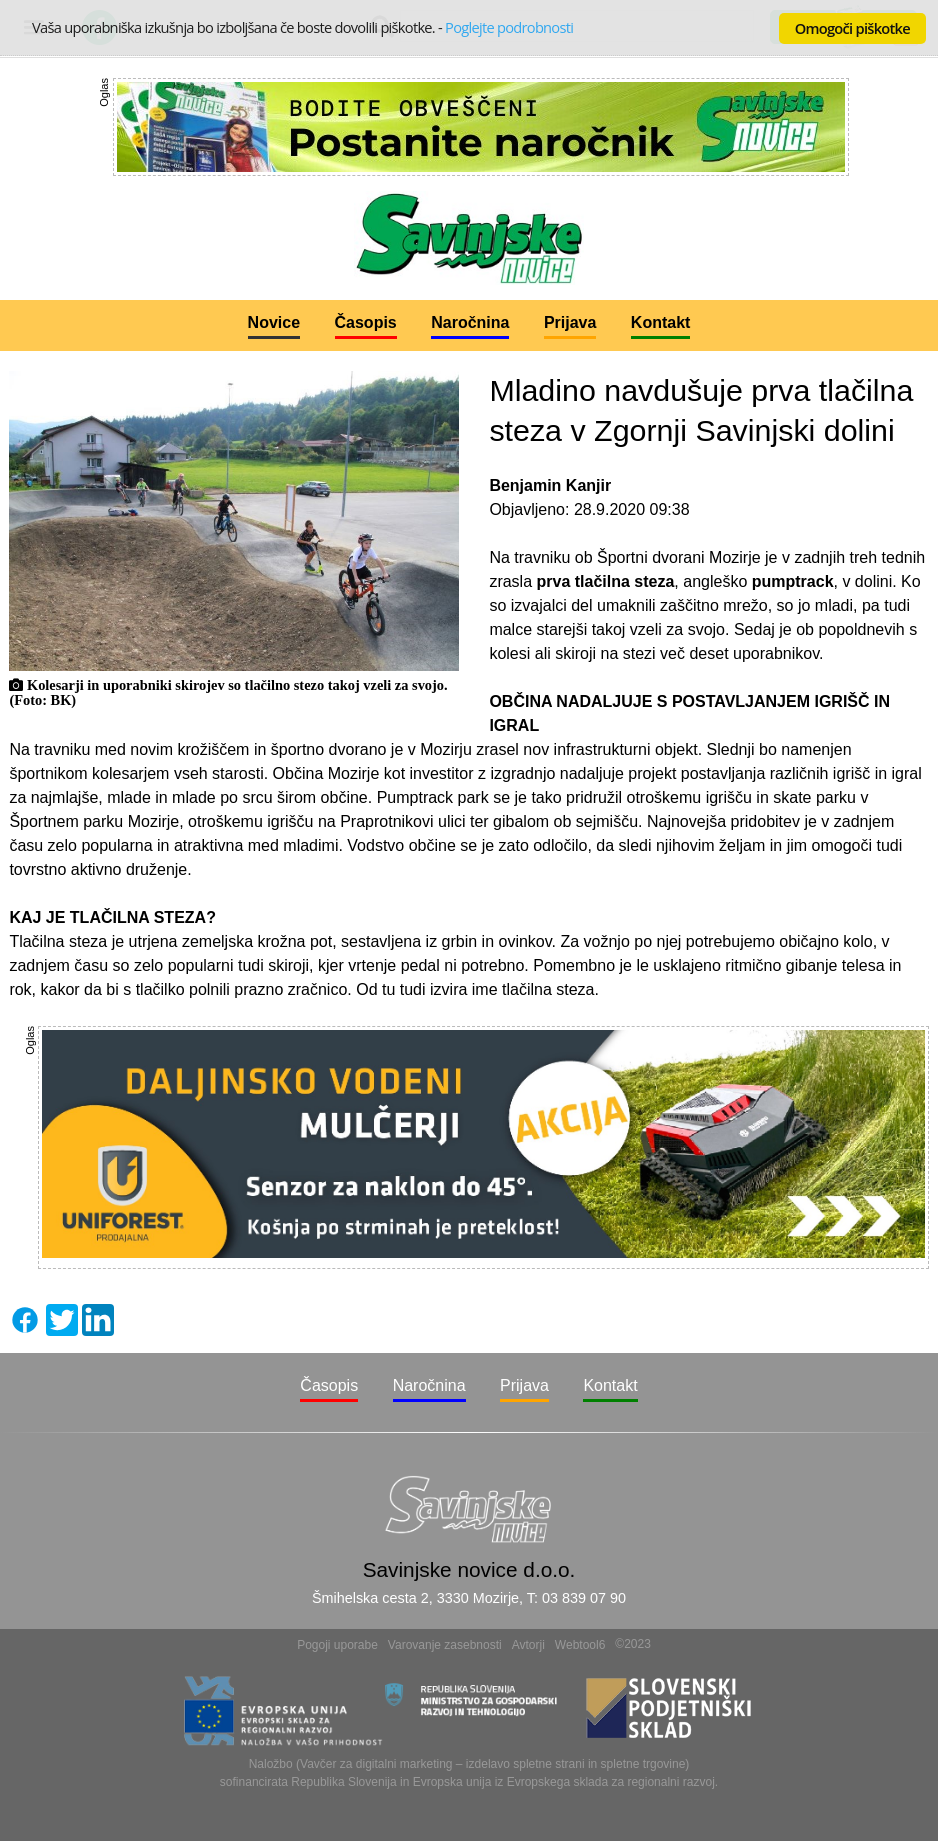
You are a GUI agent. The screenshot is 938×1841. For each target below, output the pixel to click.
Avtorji (528, 1645)
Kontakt (661, 322)
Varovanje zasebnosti (445, 1645)
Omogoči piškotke (852, 28)
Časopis (366, 322)
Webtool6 (580, 1645)
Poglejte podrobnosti (509, 27)
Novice (274, 322)
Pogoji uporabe (337, 1645)
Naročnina (470, 322)
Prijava (570, 322)
